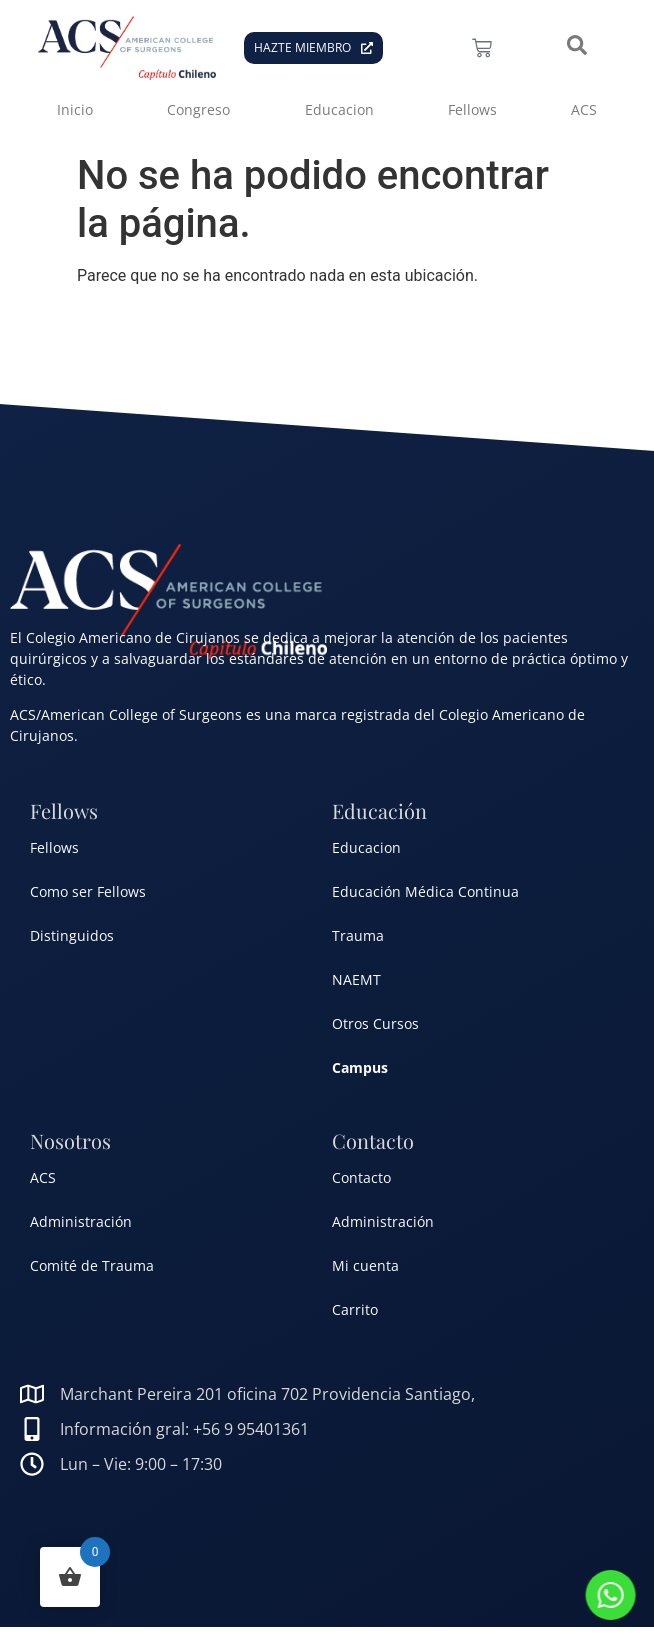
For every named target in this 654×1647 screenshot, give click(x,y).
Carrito (355, 1309)
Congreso (198, 109)
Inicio (75, 109)
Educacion (339, 109)
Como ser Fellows (88, 891)
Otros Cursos (375, 1023)
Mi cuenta (365, 1265)
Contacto (361, 1177)
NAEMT (356, 979)
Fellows (472, 109)
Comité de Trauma (92, 1265)
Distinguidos (72, 935)
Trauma (358, 935)
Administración (81, 1221)
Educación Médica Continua (425, 891)
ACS (584, 109)
